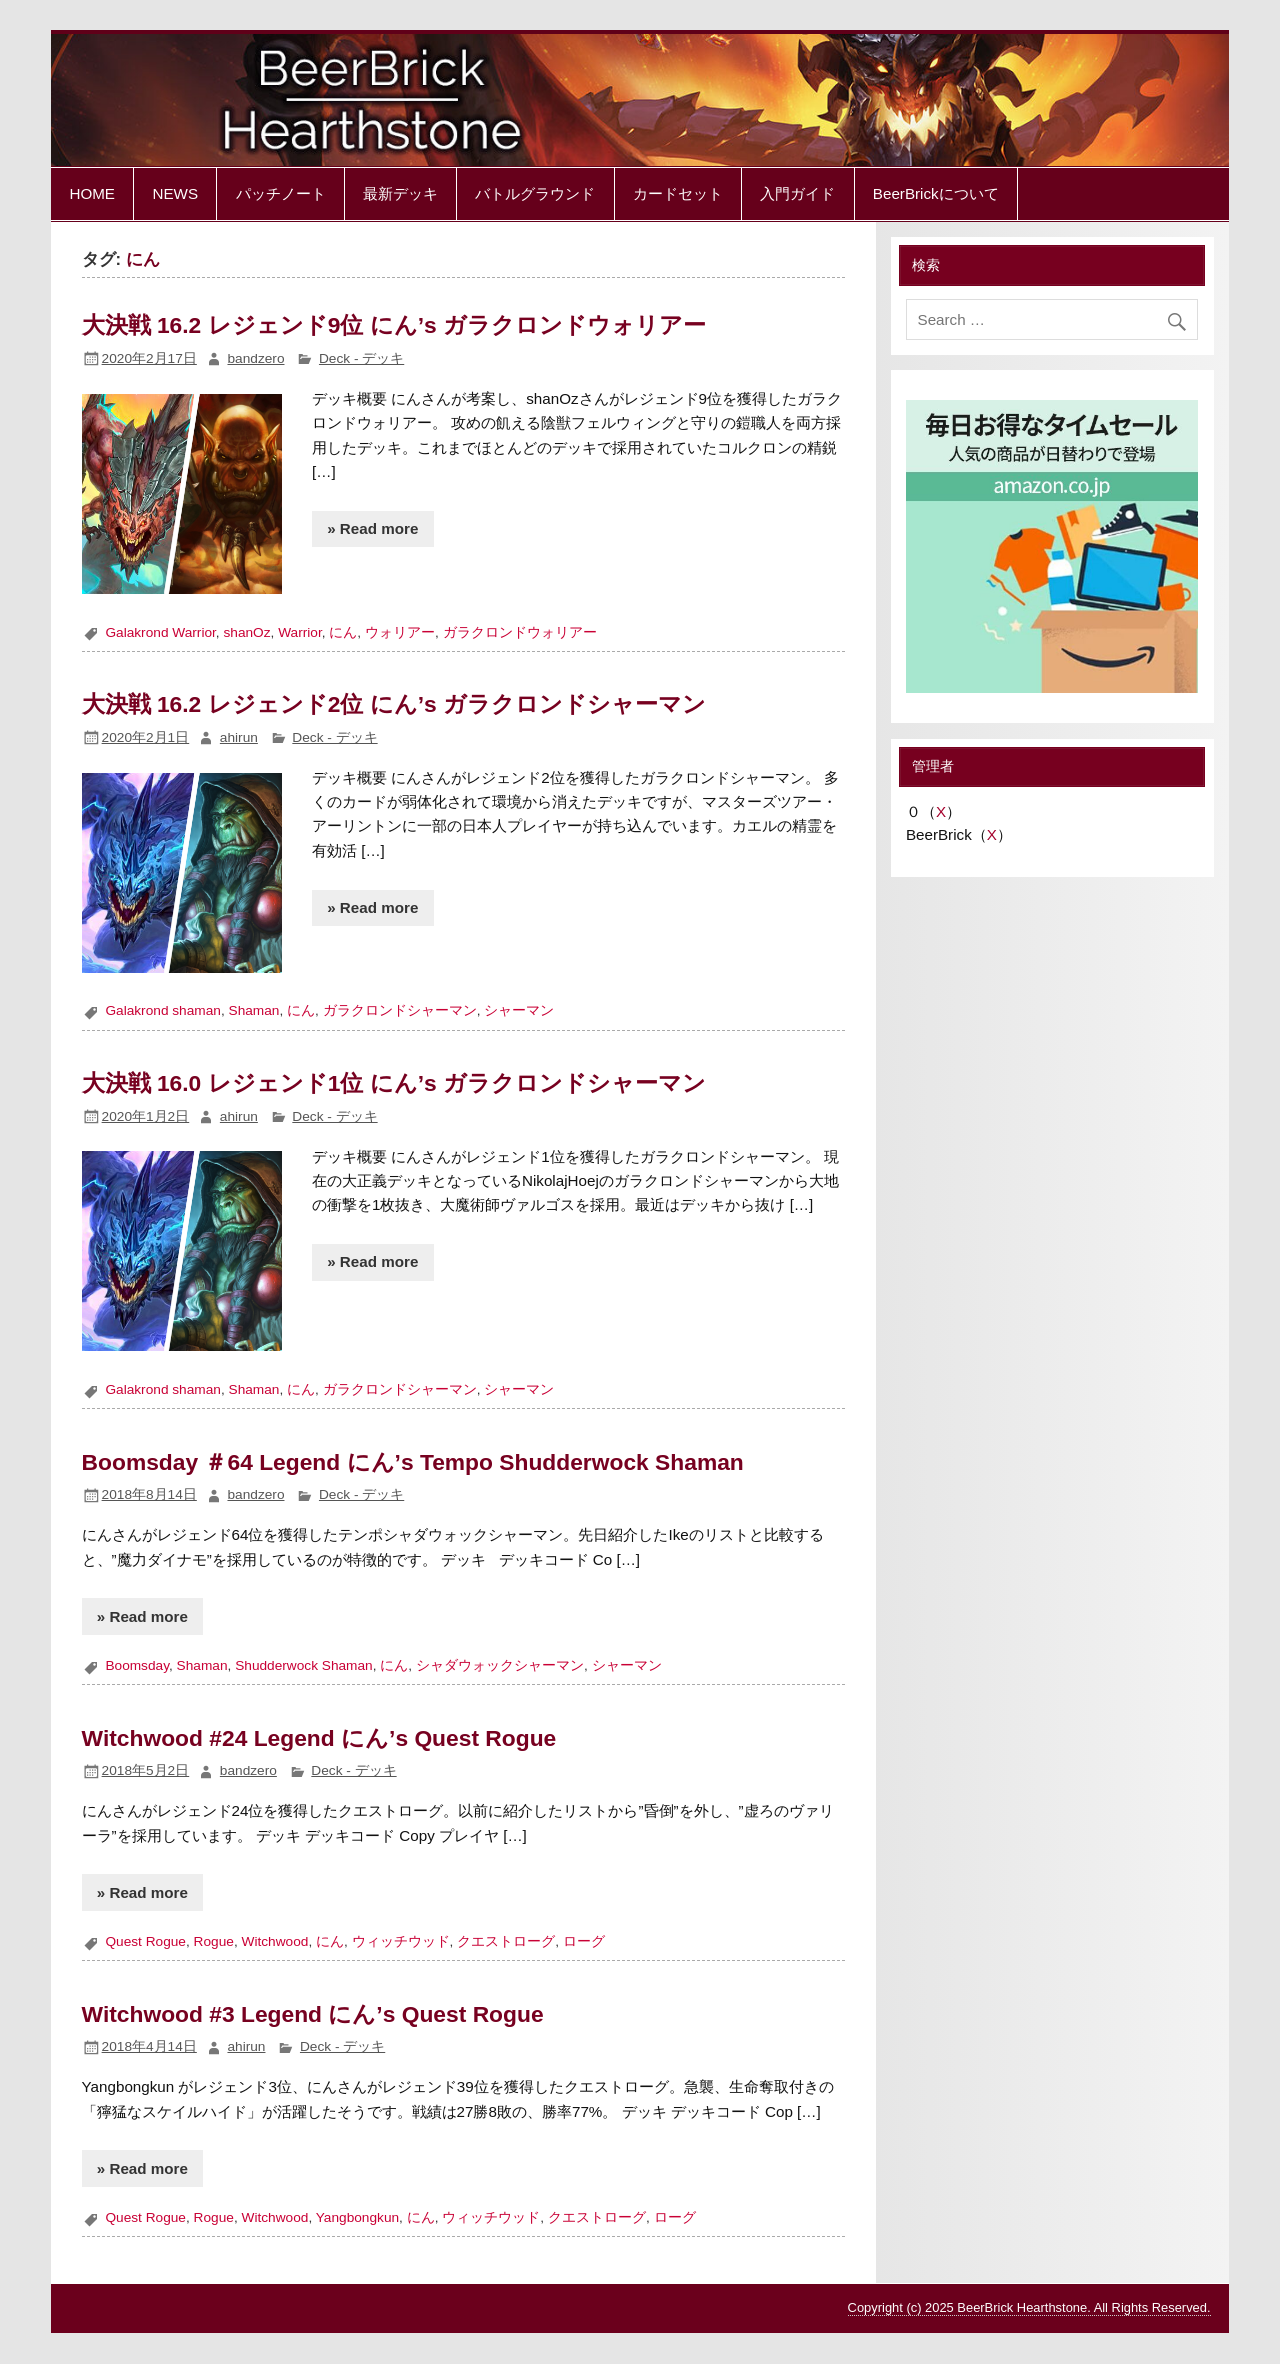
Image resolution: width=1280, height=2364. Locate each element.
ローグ (584, 1941)
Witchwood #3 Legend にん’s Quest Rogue (313, 2014)
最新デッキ (400, 193)
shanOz (246, 632)
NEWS (175, 193)
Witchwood (275, 1941)
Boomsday (137, 1665)
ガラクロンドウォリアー (520, 632)
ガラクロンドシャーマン (400, 1010)
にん (343, 632)
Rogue (214, 1941)
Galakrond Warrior (160, 632)
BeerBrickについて (936, 193)
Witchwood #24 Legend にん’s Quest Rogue (319, 1738)
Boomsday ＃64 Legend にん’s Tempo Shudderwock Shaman (413, 1462)
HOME (92, 193)
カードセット (678, 193)
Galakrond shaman (163, 1010)
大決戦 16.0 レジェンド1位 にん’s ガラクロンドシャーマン (394, 1083)
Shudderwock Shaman (304, 1665)
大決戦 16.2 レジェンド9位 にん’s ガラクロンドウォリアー (394, 325)
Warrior (300, 632)
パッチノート (281, 193)
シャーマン (519, 1010)
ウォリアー (400, 632)
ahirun (239, 737)
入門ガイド (797, 193)
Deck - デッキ (361, 358)
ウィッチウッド (401, 1941)
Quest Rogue (145, 1941)
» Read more (372, 528)
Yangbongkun (357, 2217)
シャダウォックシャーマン (500, 1665)
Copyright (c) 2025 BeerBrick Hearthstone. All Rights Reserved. (1029, 2307)
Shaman (254, 1010)
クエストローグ (506, 1941)
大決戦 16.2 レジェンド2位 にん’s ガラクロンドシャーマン (394, 704)
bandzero (255, 358)
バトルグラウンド (535, 193)
